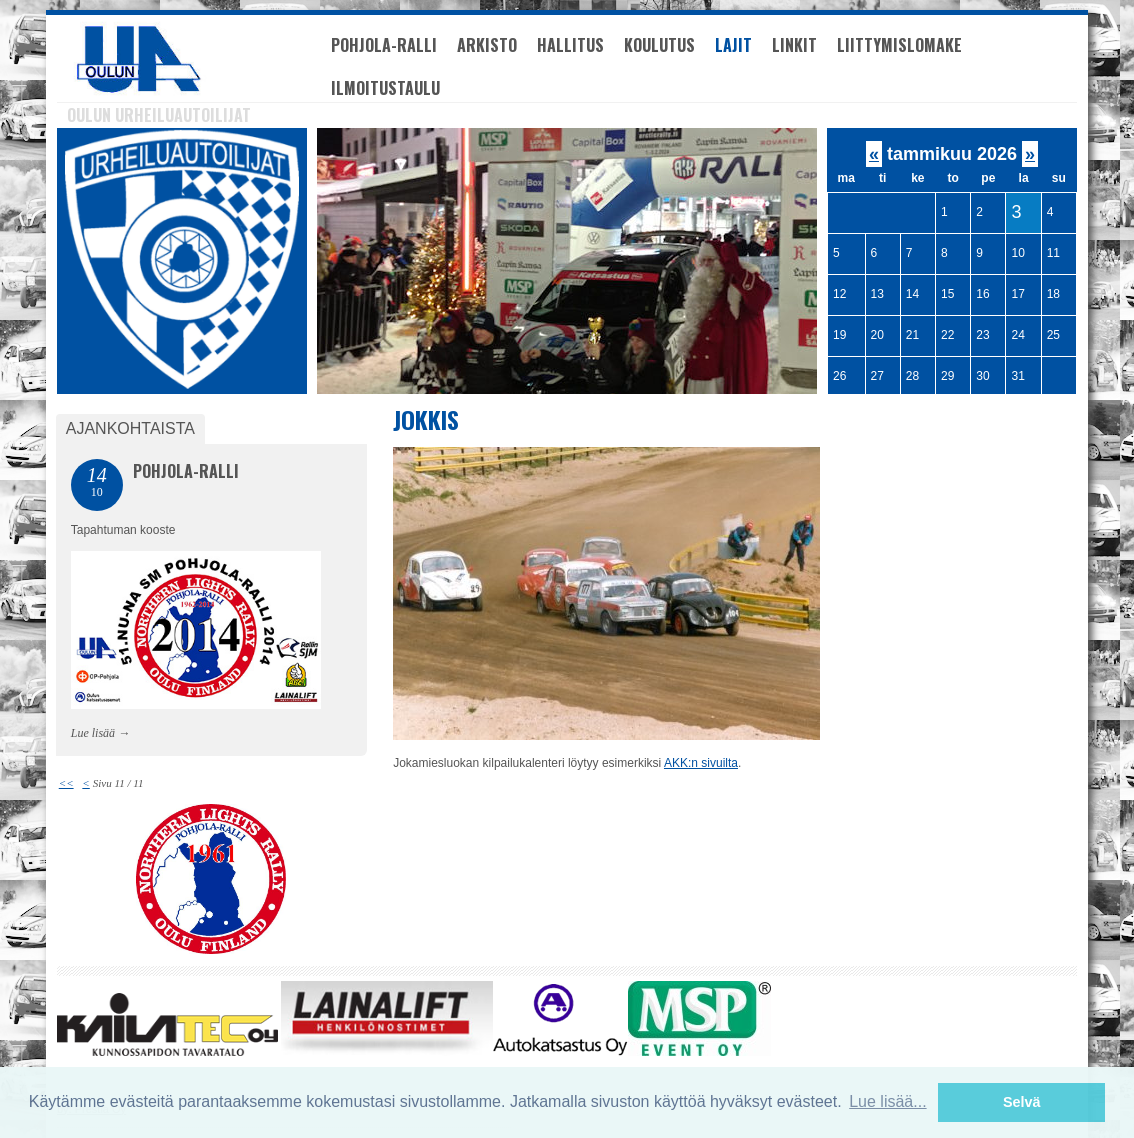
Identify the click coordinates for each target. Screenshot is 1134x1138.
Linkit (794, 45)
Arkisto (487, 45)
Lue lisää (93, 733)
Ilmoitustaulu (385, 88)
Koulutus (659, 45)
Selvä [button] (1022, 1102)
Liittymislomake (899, 45)
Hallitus (570, 45)
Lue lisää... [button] (887, 1101)
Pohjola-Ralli (384, 45)
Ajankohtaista (130, 428)
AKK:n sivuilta (701, 763)
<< (66, 783)
